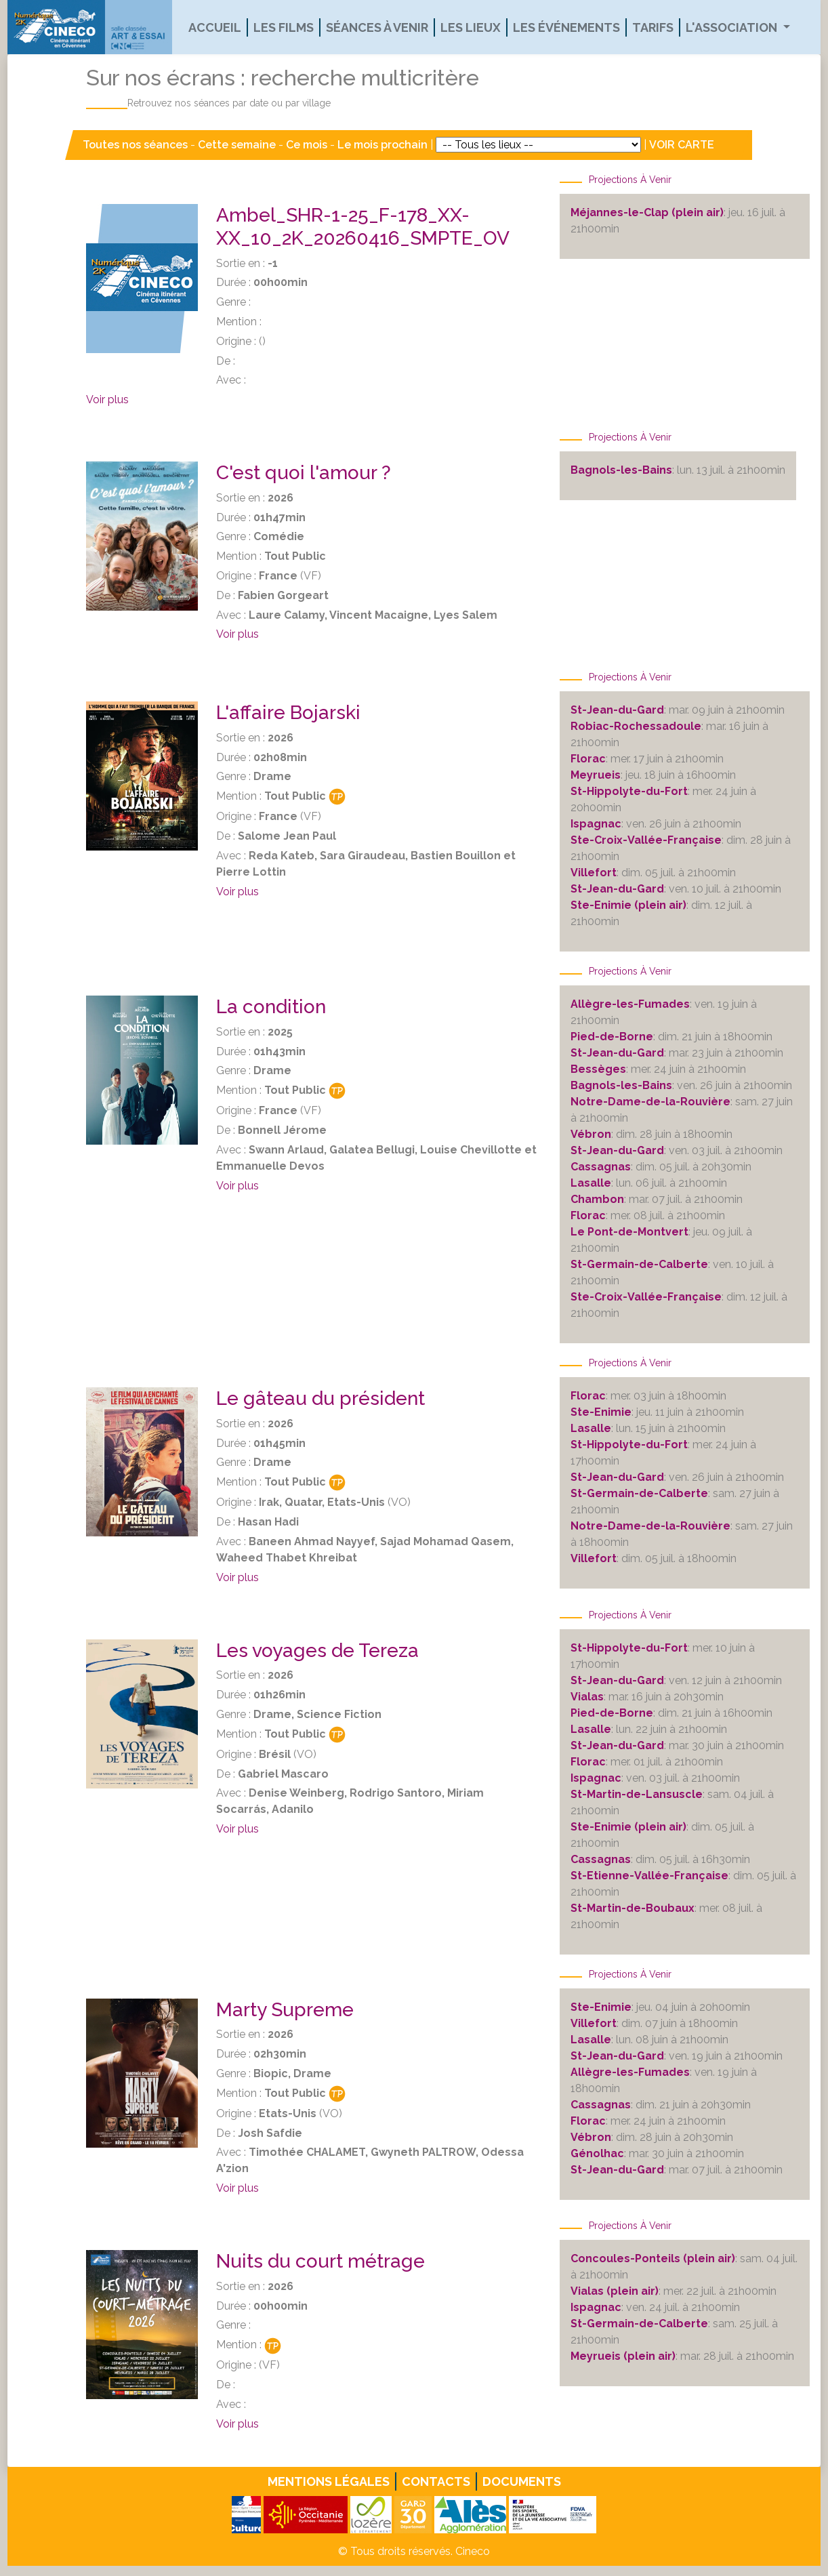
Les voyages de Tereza (317, 1650)
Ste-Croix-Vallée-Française (646, 840)
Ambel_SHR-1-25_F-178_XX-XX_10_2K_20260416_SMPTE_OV (363, 226)
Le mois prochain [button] (382, 144)
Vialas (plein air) (615, 2291)
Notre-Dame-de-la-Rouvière (650, 1101)
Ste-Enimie (601, 1412)
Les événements (566, 27)
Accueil (214, 27)
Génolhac (597, 2153)
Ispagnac (596, 823)
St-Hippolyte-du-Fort (629, 791)
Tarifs (653, 27)
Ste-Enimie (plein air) (628, 905)
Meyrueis (596, 775)
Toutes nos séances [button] (136, 144)
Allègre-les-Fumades (630, 1004)
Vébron (591, 1134)
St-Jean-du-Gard (617, 709)
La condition (271, 1007)
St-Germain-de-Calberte (639, 1264)
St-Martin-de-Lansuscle (637, 1794)
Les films (283, 27)
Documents (521, 2481)
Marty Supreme (285, 2010)
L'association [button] (733, 27)
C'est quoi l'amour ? (303, 473)
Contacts (436, 2481)
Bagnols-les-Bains (621, 470)
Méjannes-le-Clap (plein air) (647, 212)
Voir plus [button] (107, 399)
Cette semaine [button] (237, 144)
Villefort (594, 872)
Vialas (587, 1696)
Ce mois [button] (306, 144)
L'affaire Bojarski (288, 712)
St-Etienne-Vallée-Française (649, 1875)
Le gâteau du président (320, 1398)
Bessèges (598, 1069)
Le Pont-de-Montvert (629, 1231)
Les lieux (470, 27)
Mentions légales (329, 2481)
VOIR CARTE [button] (681, 144)
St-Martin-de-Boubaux (633, 1908)
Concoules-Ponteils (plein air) (653, 2258)
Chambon (597, 1199)
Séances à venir (377, 27)
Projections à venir (630, 179)
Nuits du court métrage (320, 2261)
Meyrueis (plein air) (623, 2356)
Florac (588, 758)
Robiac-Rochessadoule (636, 726)
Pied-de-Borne (612, 1036)
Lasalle (591, 1183)
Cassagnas (601, 1166)
